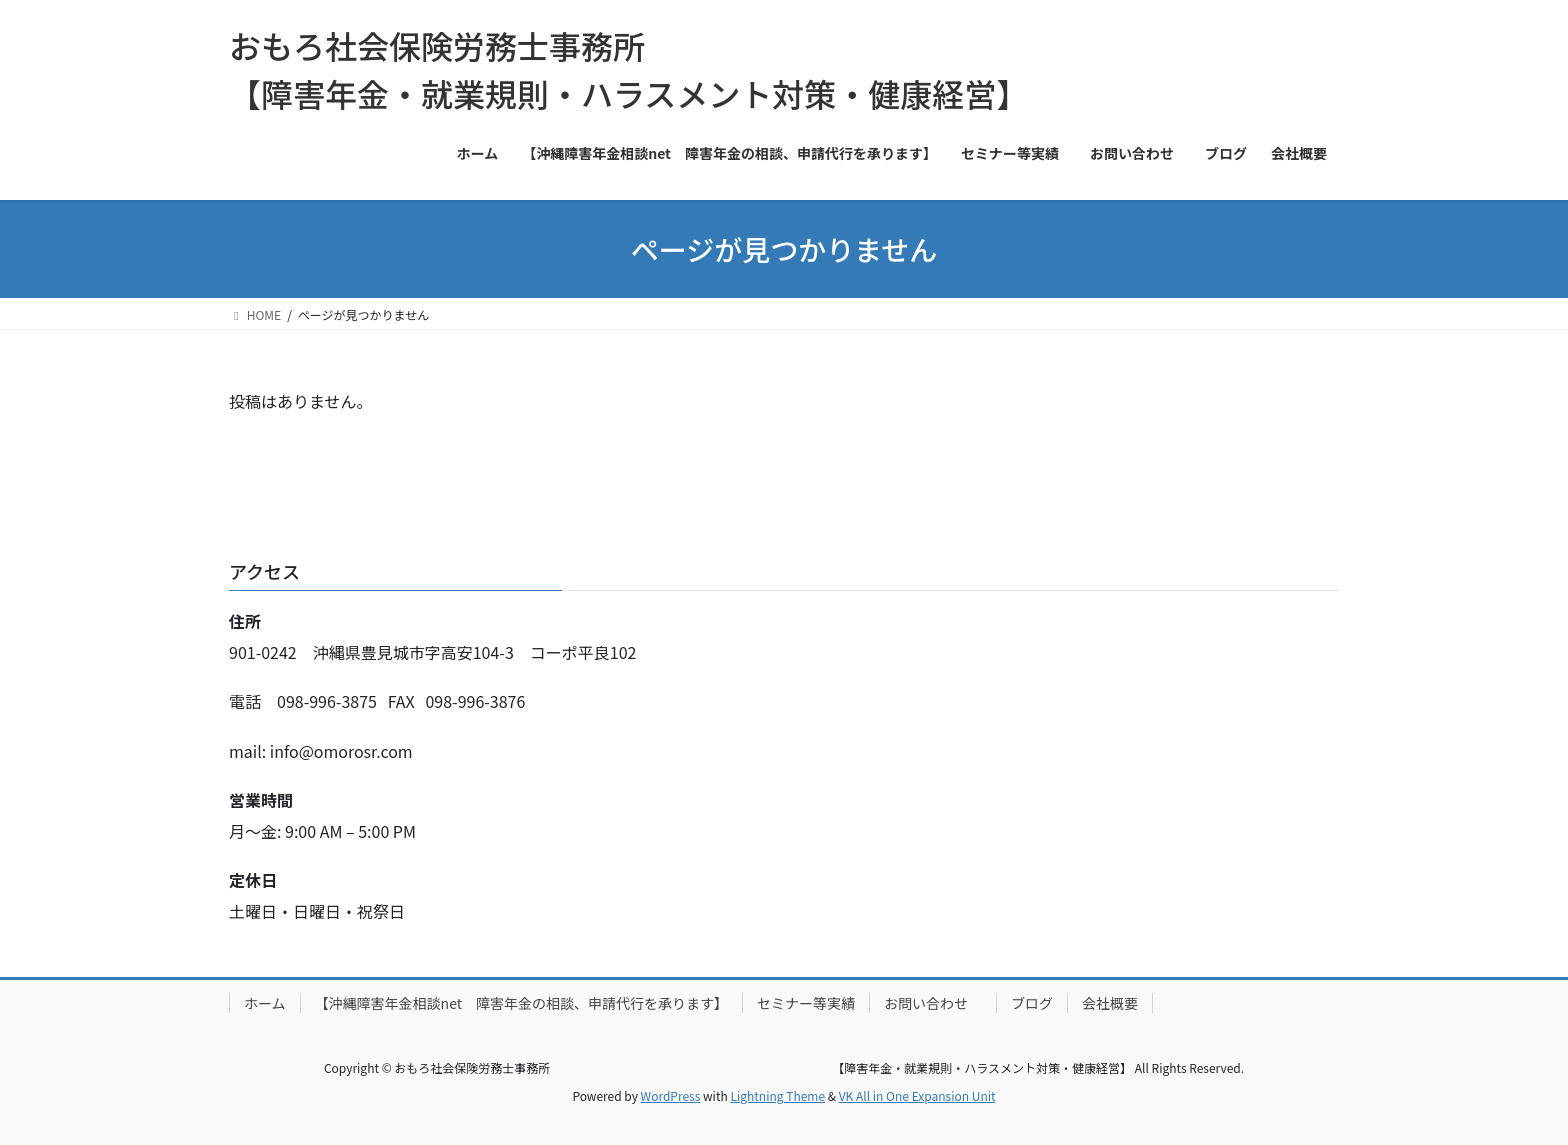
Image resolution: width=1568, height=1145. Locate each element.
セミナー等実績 (806, 1003)
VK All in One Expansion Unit (917, 1095)
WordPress (671, 1095)
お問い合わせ (933, 1003)
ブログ (1032, 1003)
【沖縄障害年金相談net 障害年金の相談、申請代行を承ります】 (521, 1003)
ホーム (265, 1003)
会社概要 (1110, 1003)
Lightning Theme (777, 1095)
